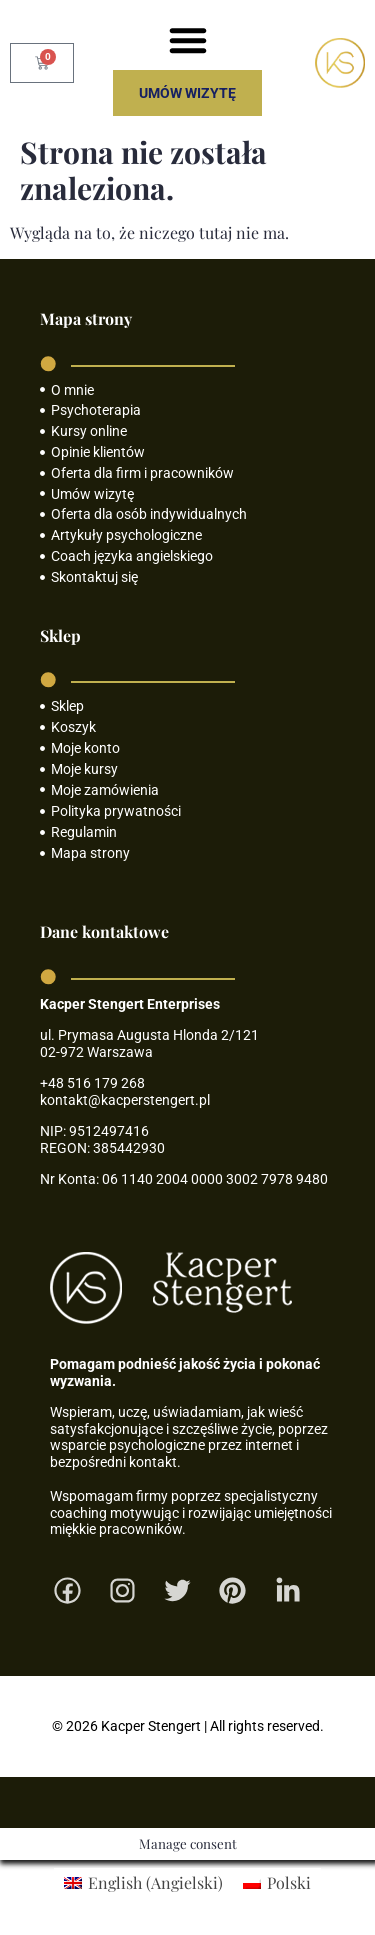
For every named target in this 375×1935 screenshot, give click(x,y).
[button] (188, 40)
